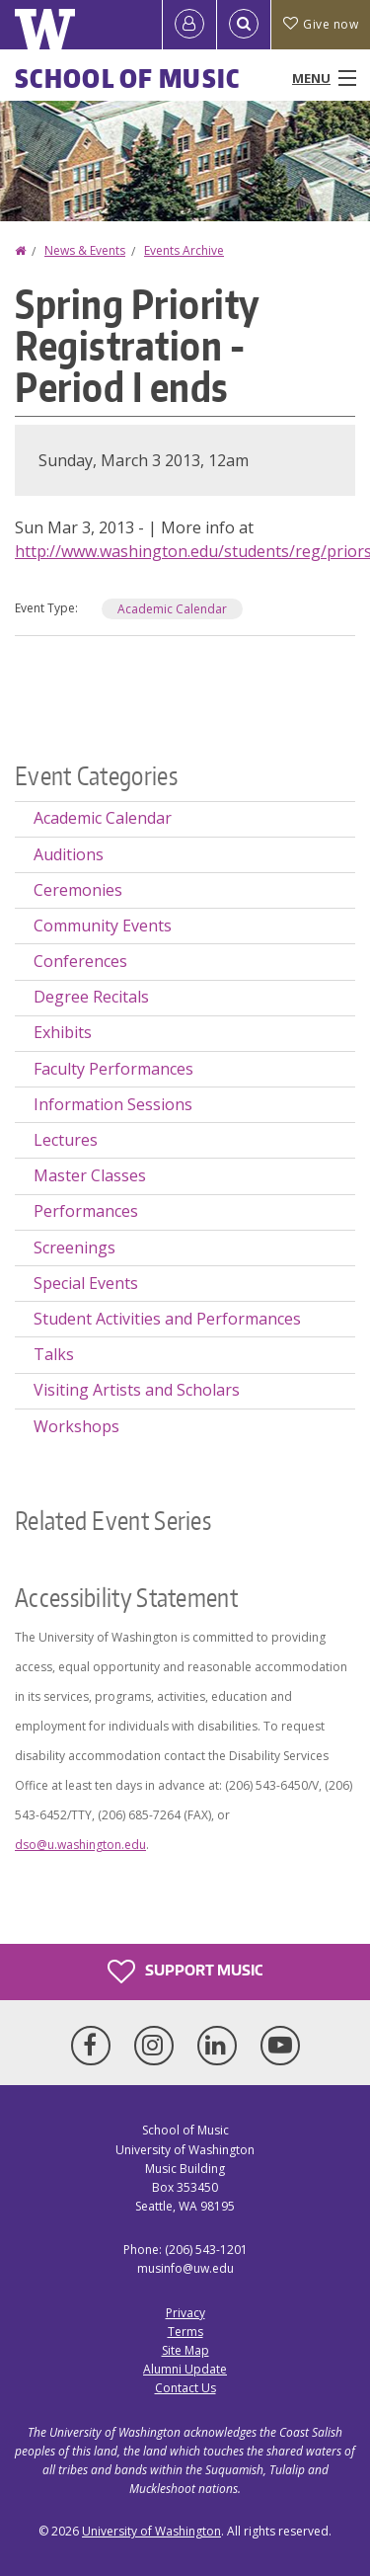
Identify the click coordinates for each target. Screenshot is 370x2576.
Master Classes (90, 1175)
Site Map (185, 2350)
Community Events (103, 925)
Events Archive (184, 250)
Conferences (80, 961)
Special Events (86, 1283)
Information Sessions (113, 1104)
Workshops (76, 1426)
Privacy (185, 2312)
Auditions (69, 854)
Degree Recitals (91, 996)
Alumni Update (185, 2369)
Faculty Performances (113, 1069)
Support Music (185, 1971)
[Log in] (189, 24)
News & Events (84, 250)
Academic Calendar (172, 609)
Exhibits (63, 1032)
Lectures (66, 1140)
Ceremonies (78, 890)
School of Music (128, 78)
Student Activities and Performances (167, 1318)
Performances (86, 1211)
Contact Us (185, 2387)
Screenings (74, 1247)
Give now (320, 24)
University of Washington (151, 2531)
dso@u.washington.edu (80, 1844)
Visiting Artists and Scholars (137, 1390)
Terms (185, 2331)
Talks (54, 1354)
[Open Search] (243, 24)
